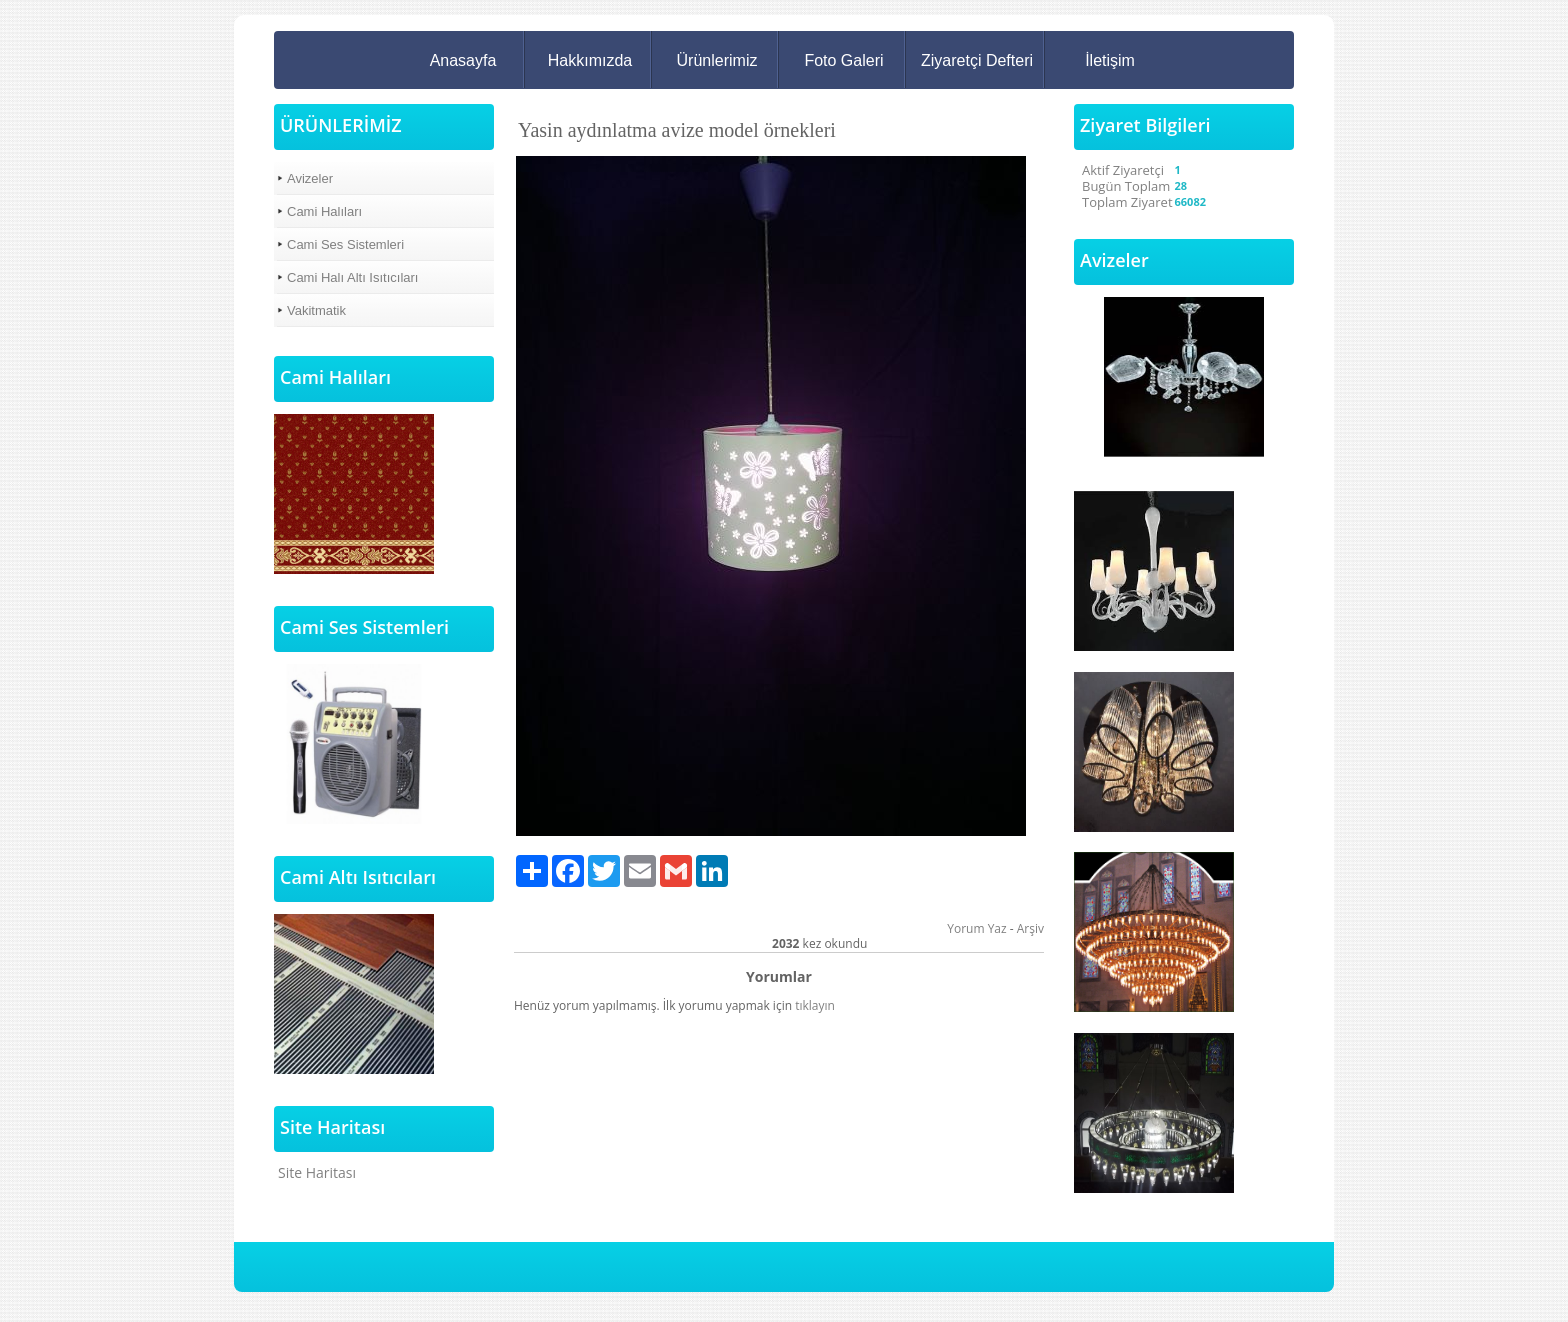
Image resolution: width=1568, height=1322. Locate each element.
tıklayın (815, 1005)
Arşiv (1030, 928)
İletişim (1110, 60)
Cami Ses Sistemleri (345, 244)
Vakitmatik (316, 310)
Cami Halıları (324, 211)
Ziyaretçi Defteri (977, 60)
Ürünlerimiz (717, 60)
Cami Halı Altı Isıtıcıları (352, 277)
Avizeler (310, 178)
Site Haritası (317, 1172)
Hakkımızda (590, 60)
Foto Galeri (843, 60)
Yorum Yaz (976, 928)
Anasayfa (463, 60)
